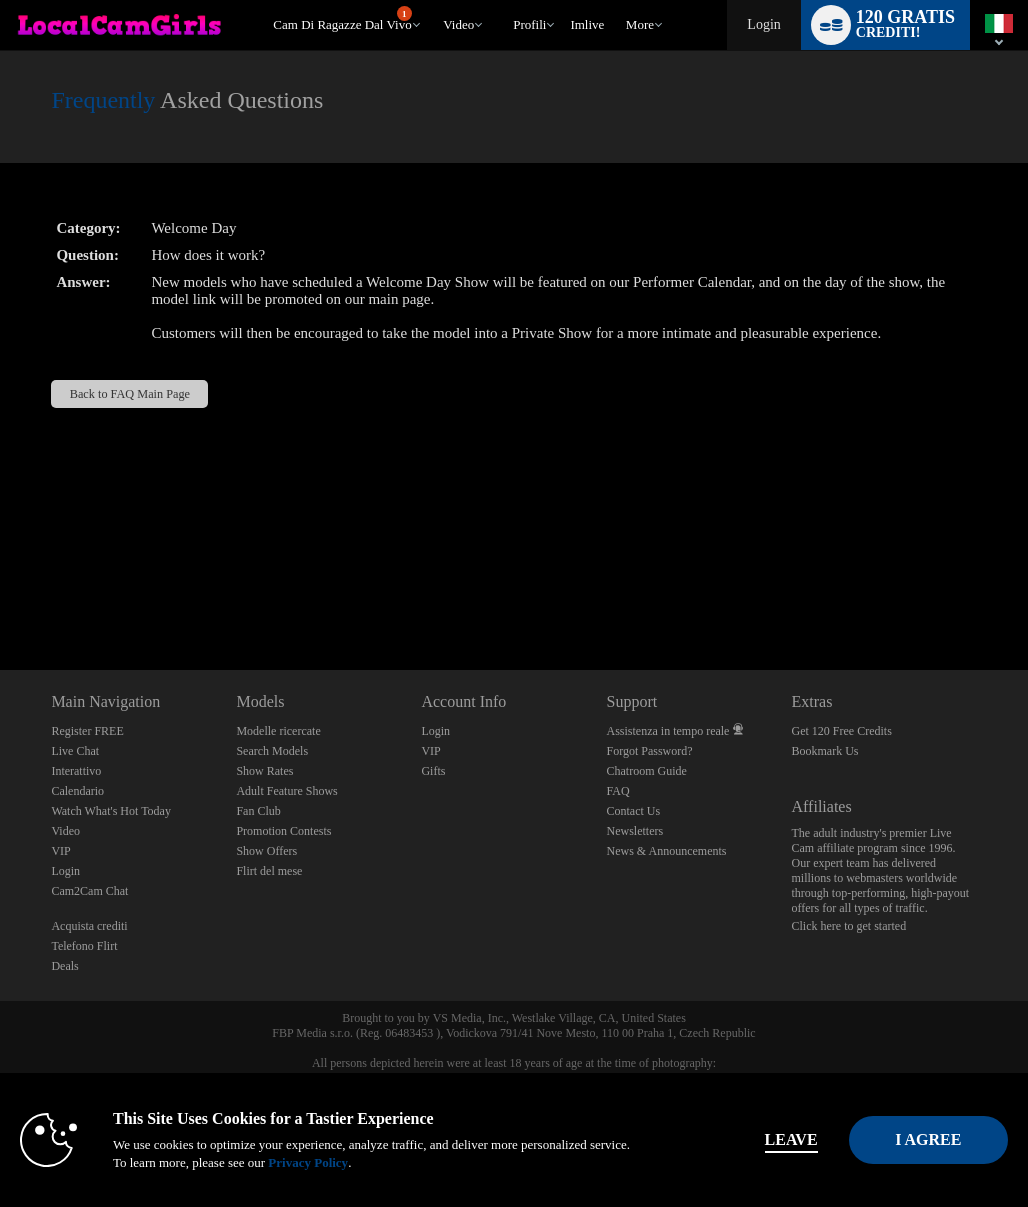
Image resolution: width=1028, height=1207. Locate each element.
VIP (60, 851)
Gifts (433, 771)
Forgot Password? (649, 751)
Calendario (77, 791)
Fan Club (258, 811)
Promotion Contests (283, 831)
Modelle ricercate (278, 731)
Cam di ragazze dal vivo (342, 19)
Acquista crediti (89, 926)
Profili (529, 24)
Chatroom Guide (646, 771)
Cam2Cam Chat (89, 891)
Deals (64, 966)
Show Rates (264, 771)
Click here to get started (849, 926)
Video (458, 24)
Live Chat (75, 751)
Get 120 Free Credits (842, 731)
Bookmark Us (825, 751)
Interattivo (76, 771)
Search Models (272, 751)
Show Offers (266, 851)
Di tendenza (434, 0)
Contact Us (633, 811)
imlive (587, 24)
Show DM (0, 595)
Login (763, 24)
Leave (714, 1139)
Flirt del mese (269, 871)
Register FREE (87, 731)
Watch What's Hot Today (111, 811)
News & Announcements (666, 851)
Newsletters (634, 831)
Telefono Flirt (84, 946)
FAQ (617, 791)
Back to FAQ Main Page (130, 394)
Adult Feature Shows (286, 791)
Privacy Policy (420, 1162)
